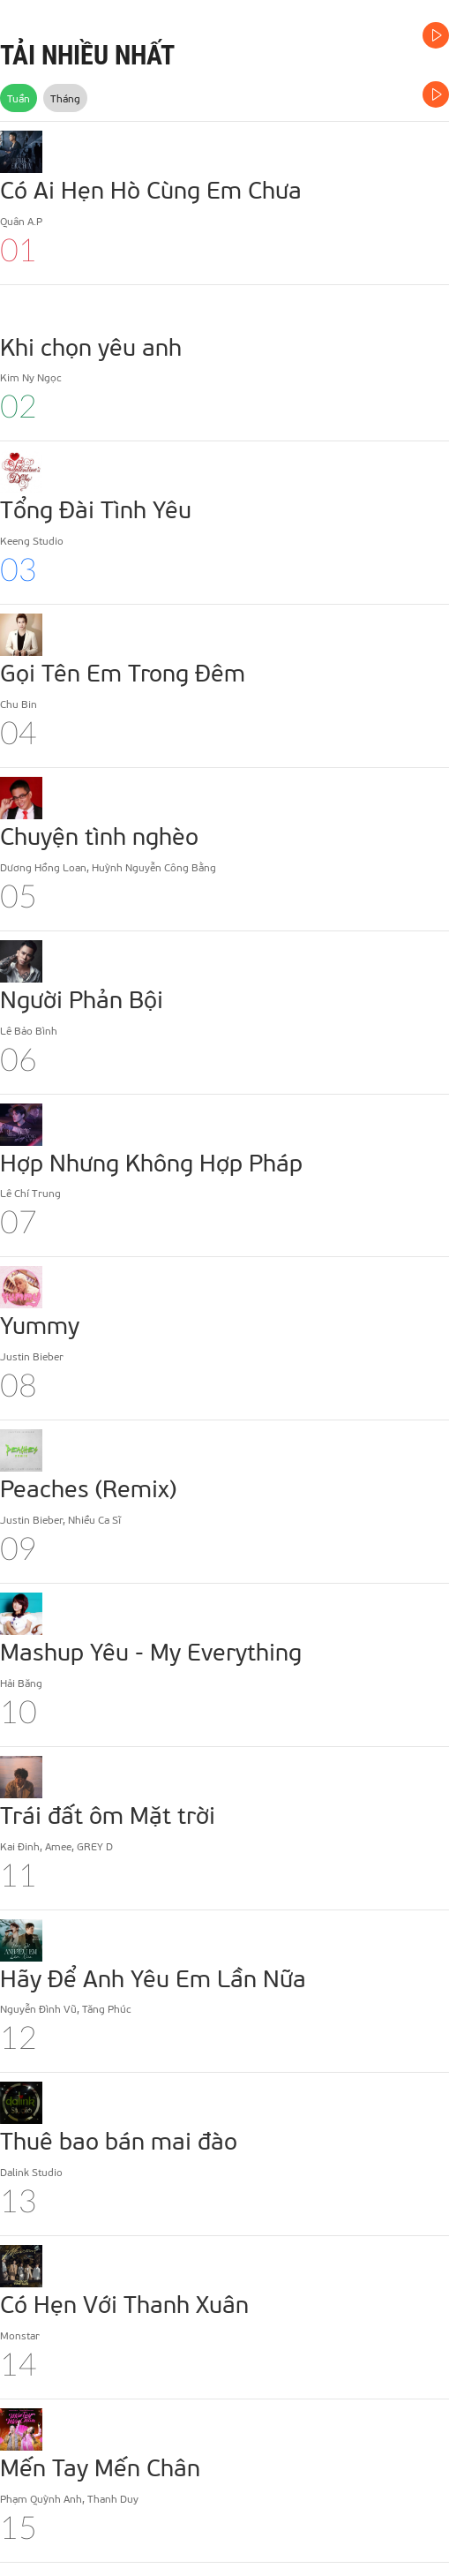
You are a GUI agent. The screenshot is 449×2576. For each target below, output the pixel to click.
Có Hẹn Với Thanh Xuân (124, 2303)
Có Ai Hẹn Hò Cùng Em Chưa (151, 189)
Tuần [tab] (18, 98)
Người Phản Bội (81, 998)
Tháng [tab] (65, 98)
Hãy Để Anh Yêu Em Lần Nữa (153, 1977)
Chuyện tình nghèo (99, 835)
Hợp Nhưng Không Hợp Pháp (151, 1162)
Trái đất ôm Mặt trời (107, 1814)
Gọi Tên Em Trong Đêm (122, 672)
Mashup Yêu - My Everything (151, 1651)
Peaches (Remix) (88, 1487)
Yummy (39, 1324)
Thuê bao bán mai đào (118, 2140)
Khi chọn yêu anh (91, 346)
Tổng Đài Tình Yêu (95, 508)
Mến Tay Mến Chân (100, 2466)
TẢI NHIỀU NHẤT (87, 55)
